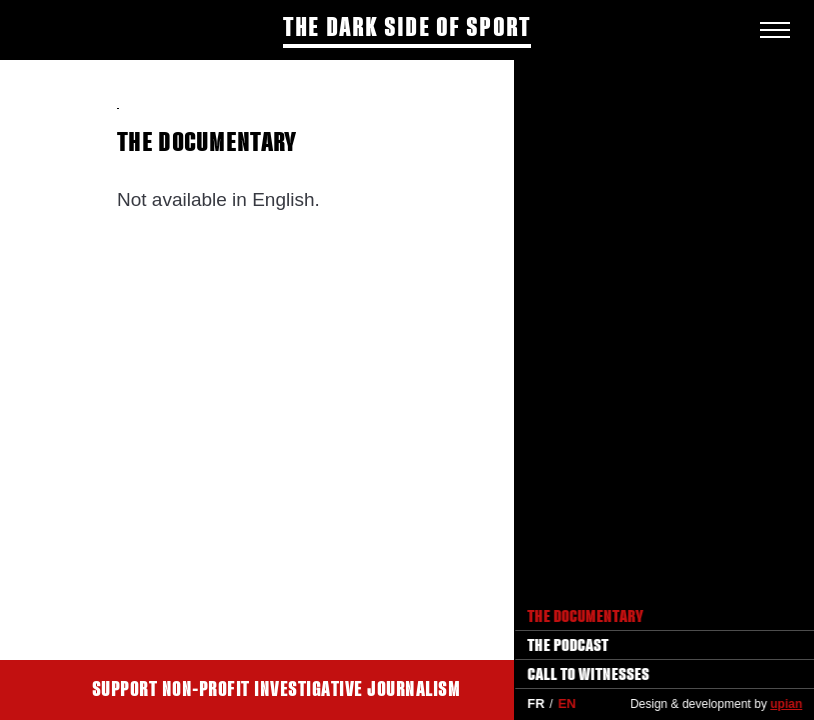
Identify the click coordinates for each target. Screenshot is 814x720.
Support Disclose (637, 690)
